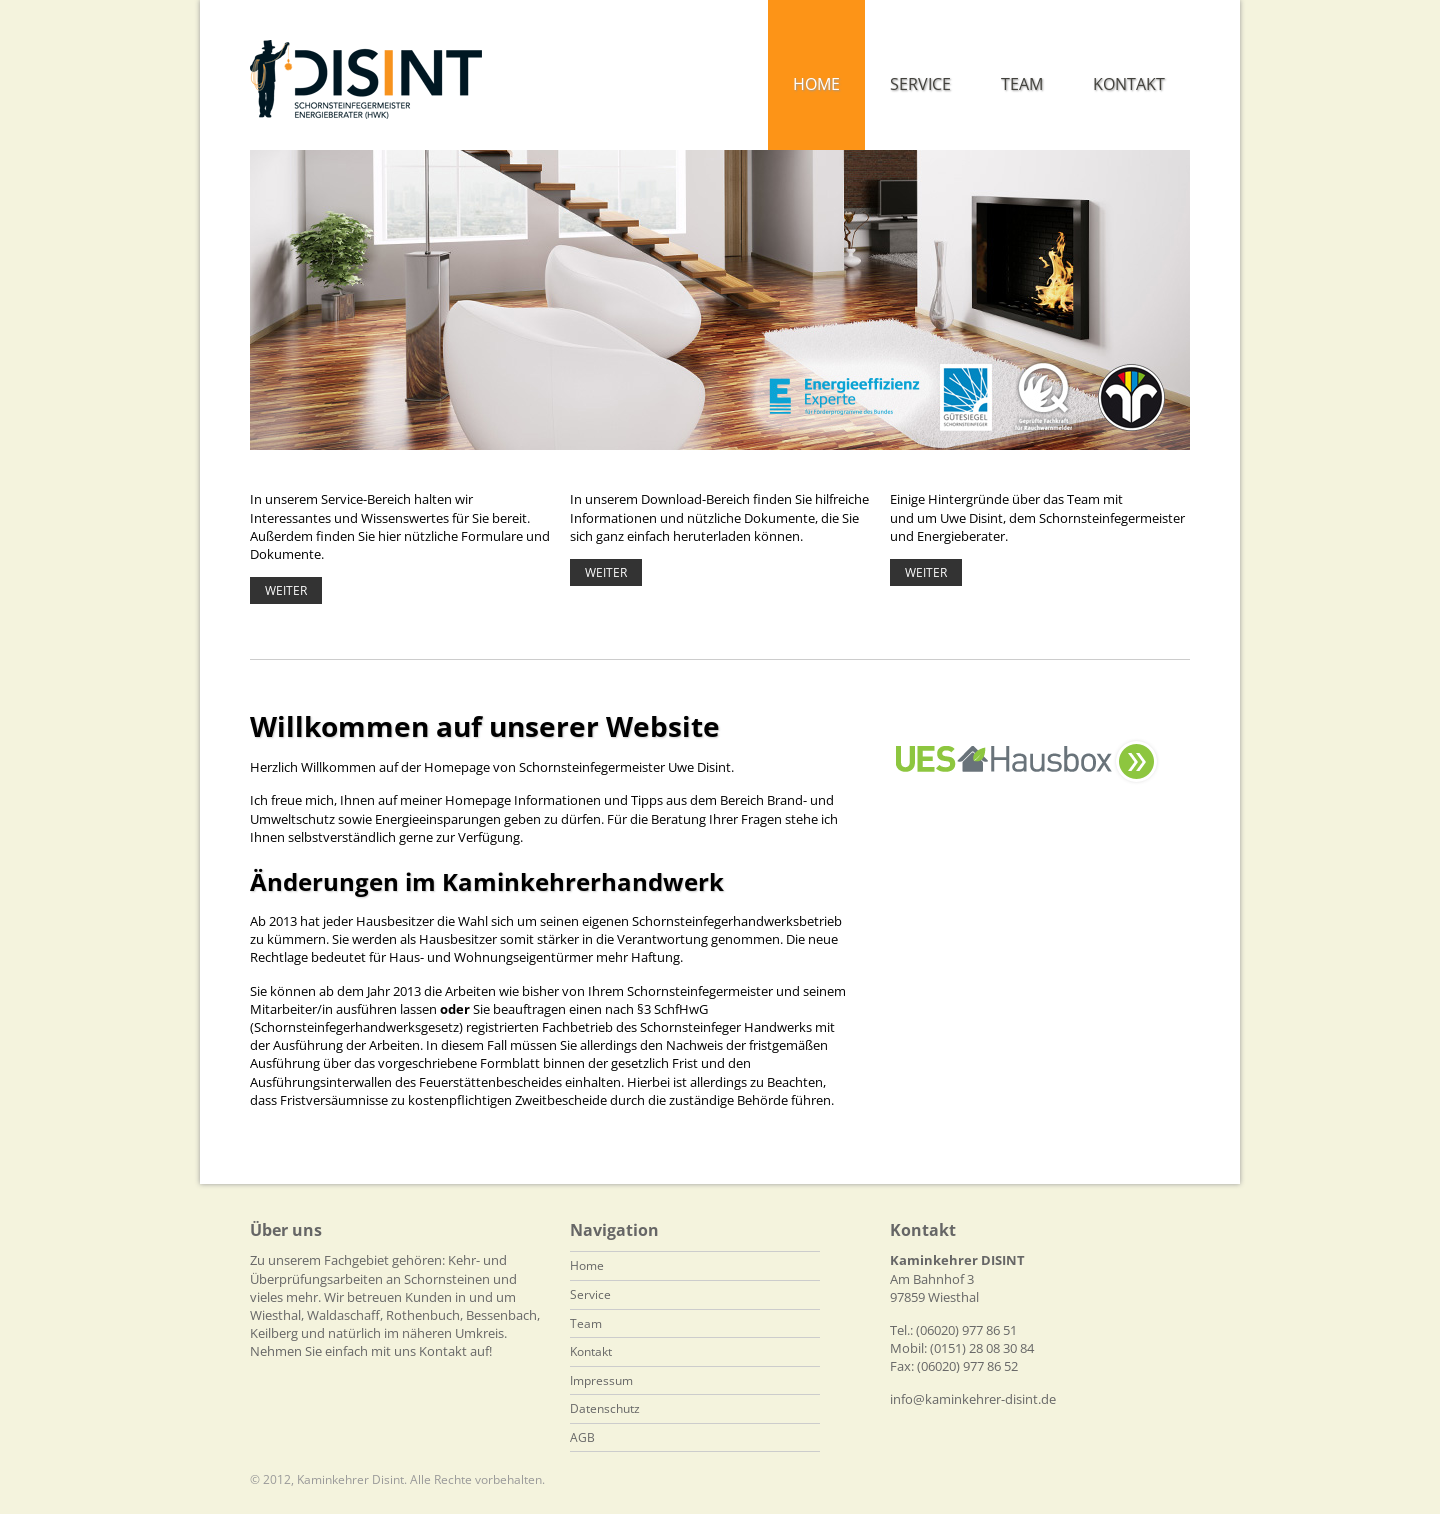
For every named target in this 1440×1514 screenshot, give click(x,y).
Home (587, 1265)
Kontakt (591, 1351)
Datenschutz (605, 1408)
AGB (582, 1437)
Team (586, 1323)
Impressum (601, 1380)
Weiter (286, 590)
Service (590, 1294)
